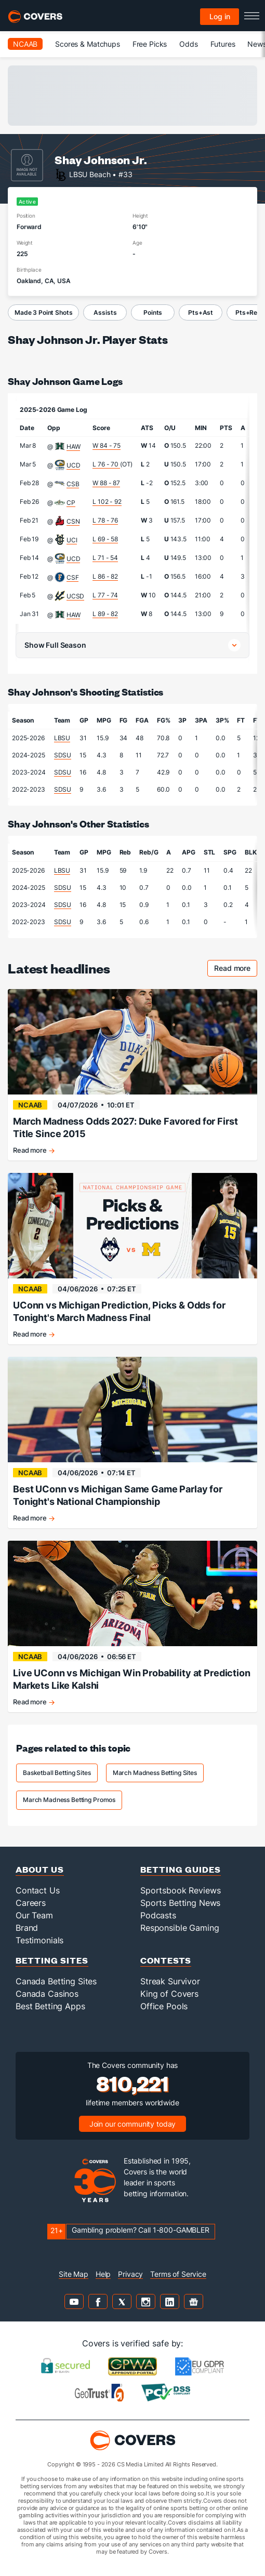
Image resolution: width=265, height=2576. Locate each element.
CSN (73, 521)
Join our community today (132, 2123)
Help (103, 2274)
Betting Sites (52, 1960)
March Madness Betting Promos (69, 1800)
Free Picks (149, 43)
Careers (31, 1903)
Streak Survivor (170, 1981)
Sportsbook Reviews (180, 1890)
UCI (72, 540)
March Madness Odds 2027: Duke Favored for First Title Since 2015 (125, 1127)
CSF (73, 577)
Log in (219, 16)
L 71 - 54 (105, 558)
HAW (74, 446)
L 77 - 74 (105, 595)
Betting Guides (180, 1869)
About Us (40, 1869)
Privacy (130, 2274)
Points (152, 312)
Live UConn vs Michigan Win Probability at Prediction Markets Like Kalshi (131, 1679)
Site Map (73, 2274)
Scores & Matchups (87, 43)
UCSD (75, 596)
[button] (132, 645)
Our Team (34, 1915)
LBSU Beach (90, 174)
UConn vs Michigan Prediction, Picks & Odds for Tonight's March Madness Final (119, 1311)
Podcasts (158, 1915)
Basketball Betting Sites (57, 1773)
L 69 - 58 (105, 539)
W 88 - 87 (106, 483)
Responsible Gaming (179, 1928)
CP (71, 502)
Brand (27, 1928)
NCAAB (25, 43)
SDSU (62, 755)
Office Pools (164, 2006)
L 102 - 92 (107, 501)
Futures (222, 43)
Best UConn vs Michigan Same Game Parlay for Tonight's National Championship (117, 1495)
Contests (165, 1960)
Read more (235, 970)
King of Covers (169, 1993)
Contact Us (38, 1890)
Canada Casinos (47, 1993)
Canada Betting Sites (56, 1981)
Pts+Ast (200, 312)
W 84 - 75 (106, 445)
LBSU (62, 738)
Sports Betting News (180, 1903)
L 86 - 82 (105, 576)
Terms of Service (178, 2274)
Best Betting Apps (50, 2006)
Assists (105, 312)
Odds (188, 43)
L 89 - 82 (105, 614)
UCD (74, 465)
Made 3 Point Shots (43, 312)
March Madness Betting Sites (155, 1773)
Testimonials (39, 1940)
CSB (73, 484)
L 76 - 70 (106, 464)
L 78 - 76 (105, 520)
